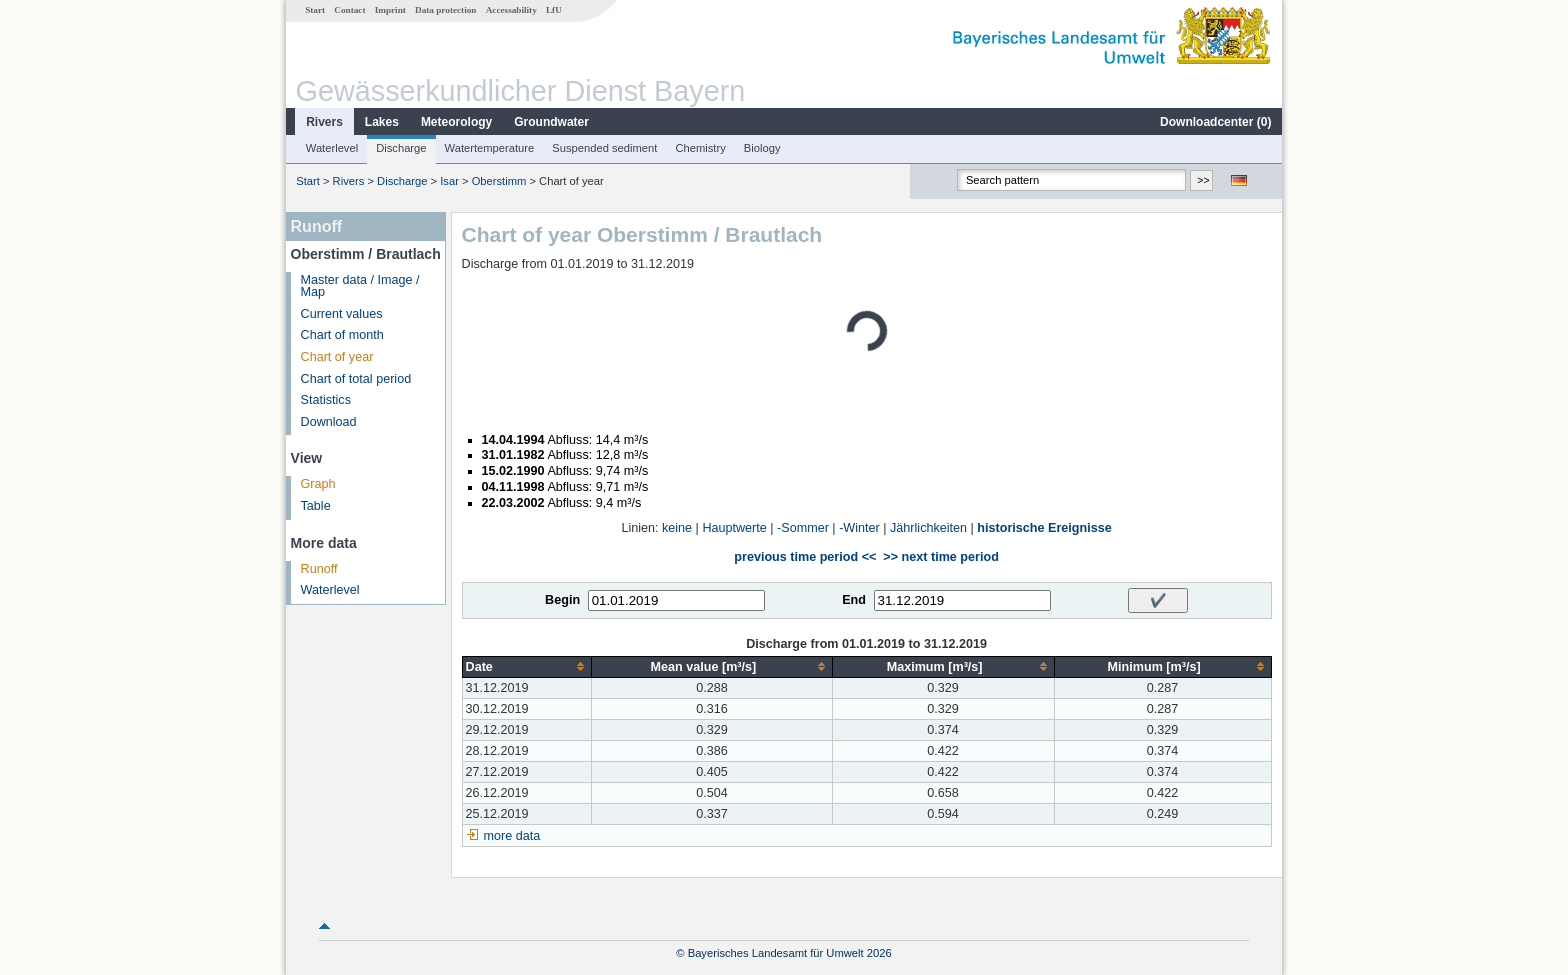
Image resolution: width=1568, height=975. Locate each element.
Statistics (326, 400)
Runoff (319, 569)
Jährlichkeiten (928, 528)
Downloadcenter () (1215, 122)
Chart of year (337, 357)
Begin (562, 600)
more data (512, 836)
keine (677, 528)
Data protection (445, 10)
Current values (342, 314)
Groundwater (551, 122)
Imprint (390, 10)
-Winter (859, 528)
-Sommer (803, 528)
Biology (762, 148)
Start (315, 10)
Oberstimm (499, 181)
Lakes (382, 122)
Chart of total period (356, 379)
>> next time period (940, 557)
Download (329, 422)
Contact (349, 10)
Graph (318, 484)
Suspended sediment (604, 148)
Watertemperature (490, 148)
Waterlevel (332, 148)
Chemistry (700, 148)
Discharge (401, 148)
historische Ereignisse (1044, 528)
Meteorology (456, 122)
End (854, 600)
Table (316, 506)
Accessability (511, 10)
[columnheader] (527, 666)
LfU (554, 10)
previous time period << (805, 557)
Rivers (324, 122)
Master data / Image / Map (360, 286)
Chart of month (342, 335)
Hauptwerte (734, 528)
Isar (449, 181)
